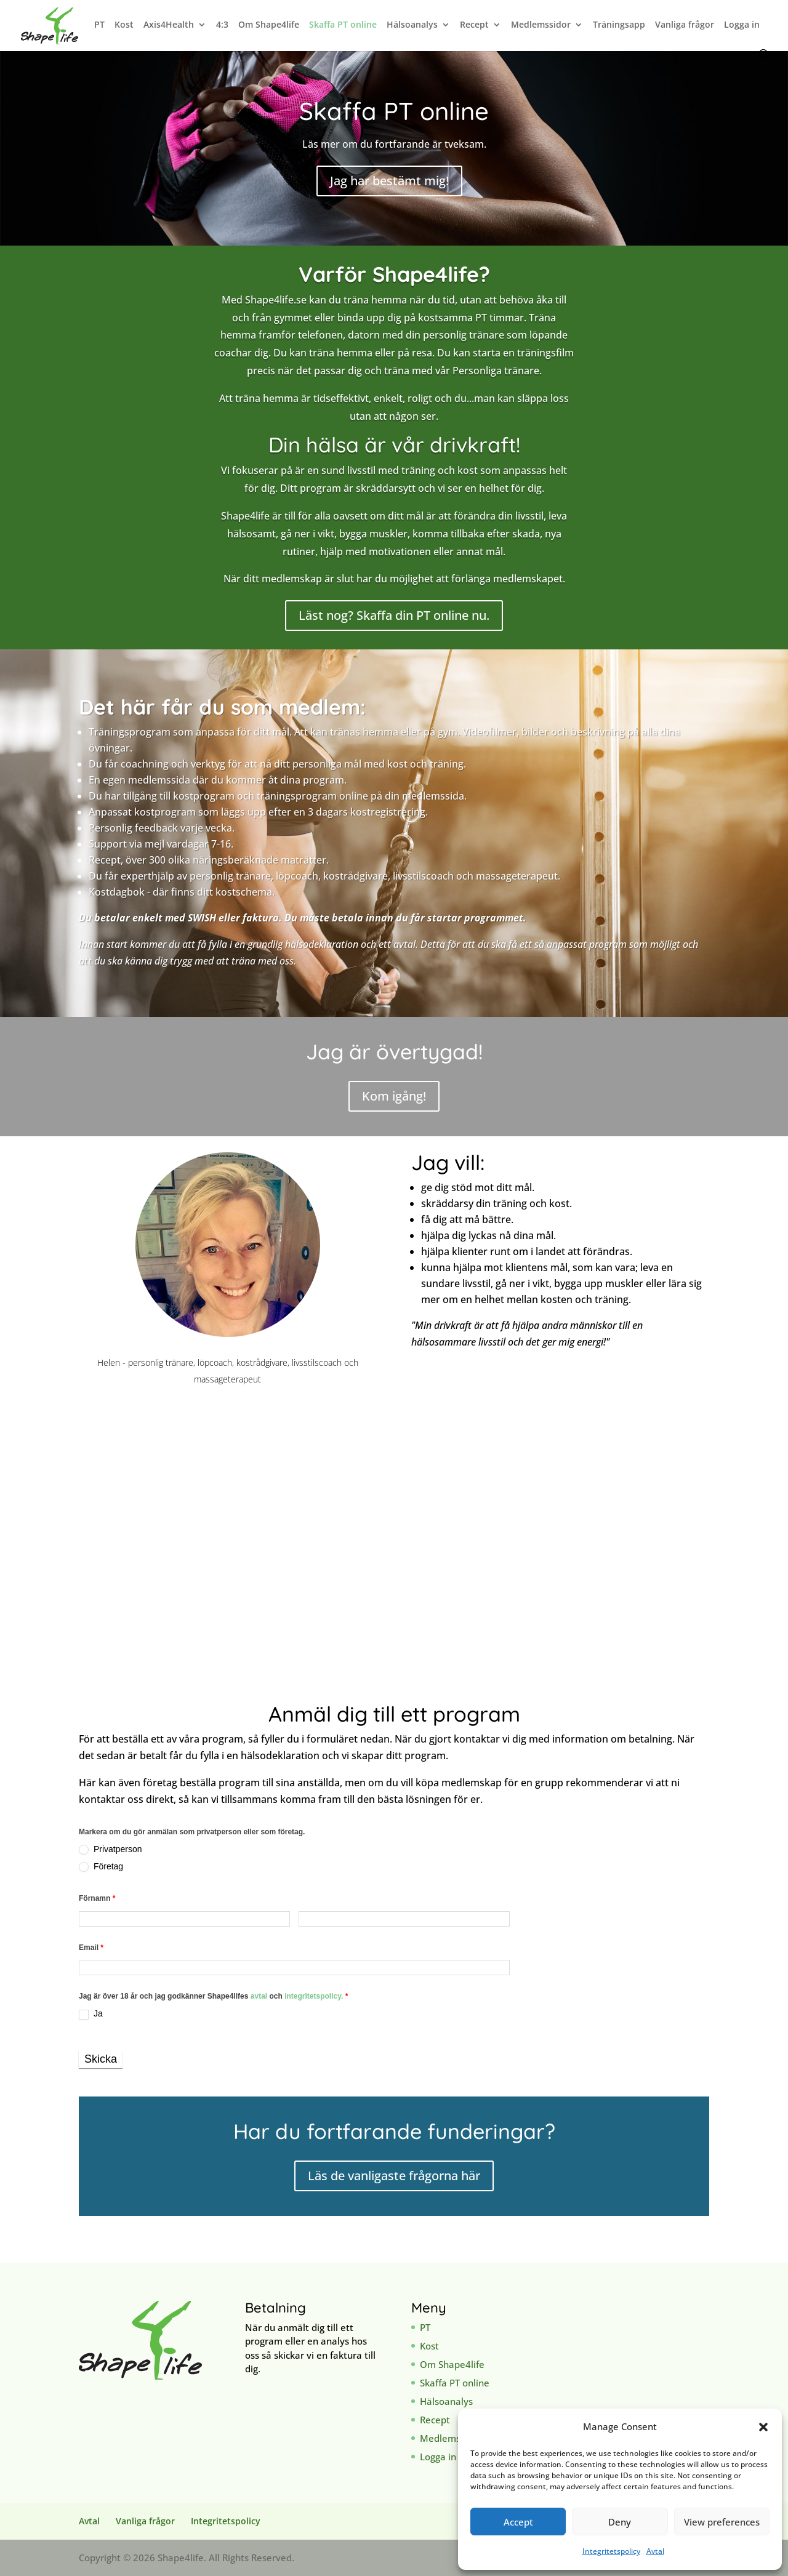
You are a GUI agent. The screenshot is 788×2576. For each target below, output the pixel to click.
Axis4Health (168, 25)
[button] (763, 2427)
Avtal (655, 2551)
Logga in (742, 25)
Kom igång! (394, 1096)
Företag (101, 1866)
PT (99, 25)
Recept (474, 25)
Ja (91, 2013)
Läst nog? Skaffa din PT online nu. (394, 615)
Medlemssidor (541, 25)
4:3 (222, 25)
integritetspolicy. (313, 1996)
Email (91, 1947)
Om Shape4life (268, 25)
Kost (124, 25)
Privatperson (110, 1849)
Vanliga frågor (684, 25)
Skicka (100, 2059)
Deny (619, 2522)
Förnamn (97, 1898)
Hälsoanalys (412, 25)
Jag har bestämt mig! (389, 180)
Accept (518, 2522)
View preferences (722, 2522)
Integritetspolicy (611, 2551)
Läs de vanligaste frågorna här (394, 2175)
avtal (260, 1996)
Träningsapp (619, 25)
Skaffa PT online (343, 25)
